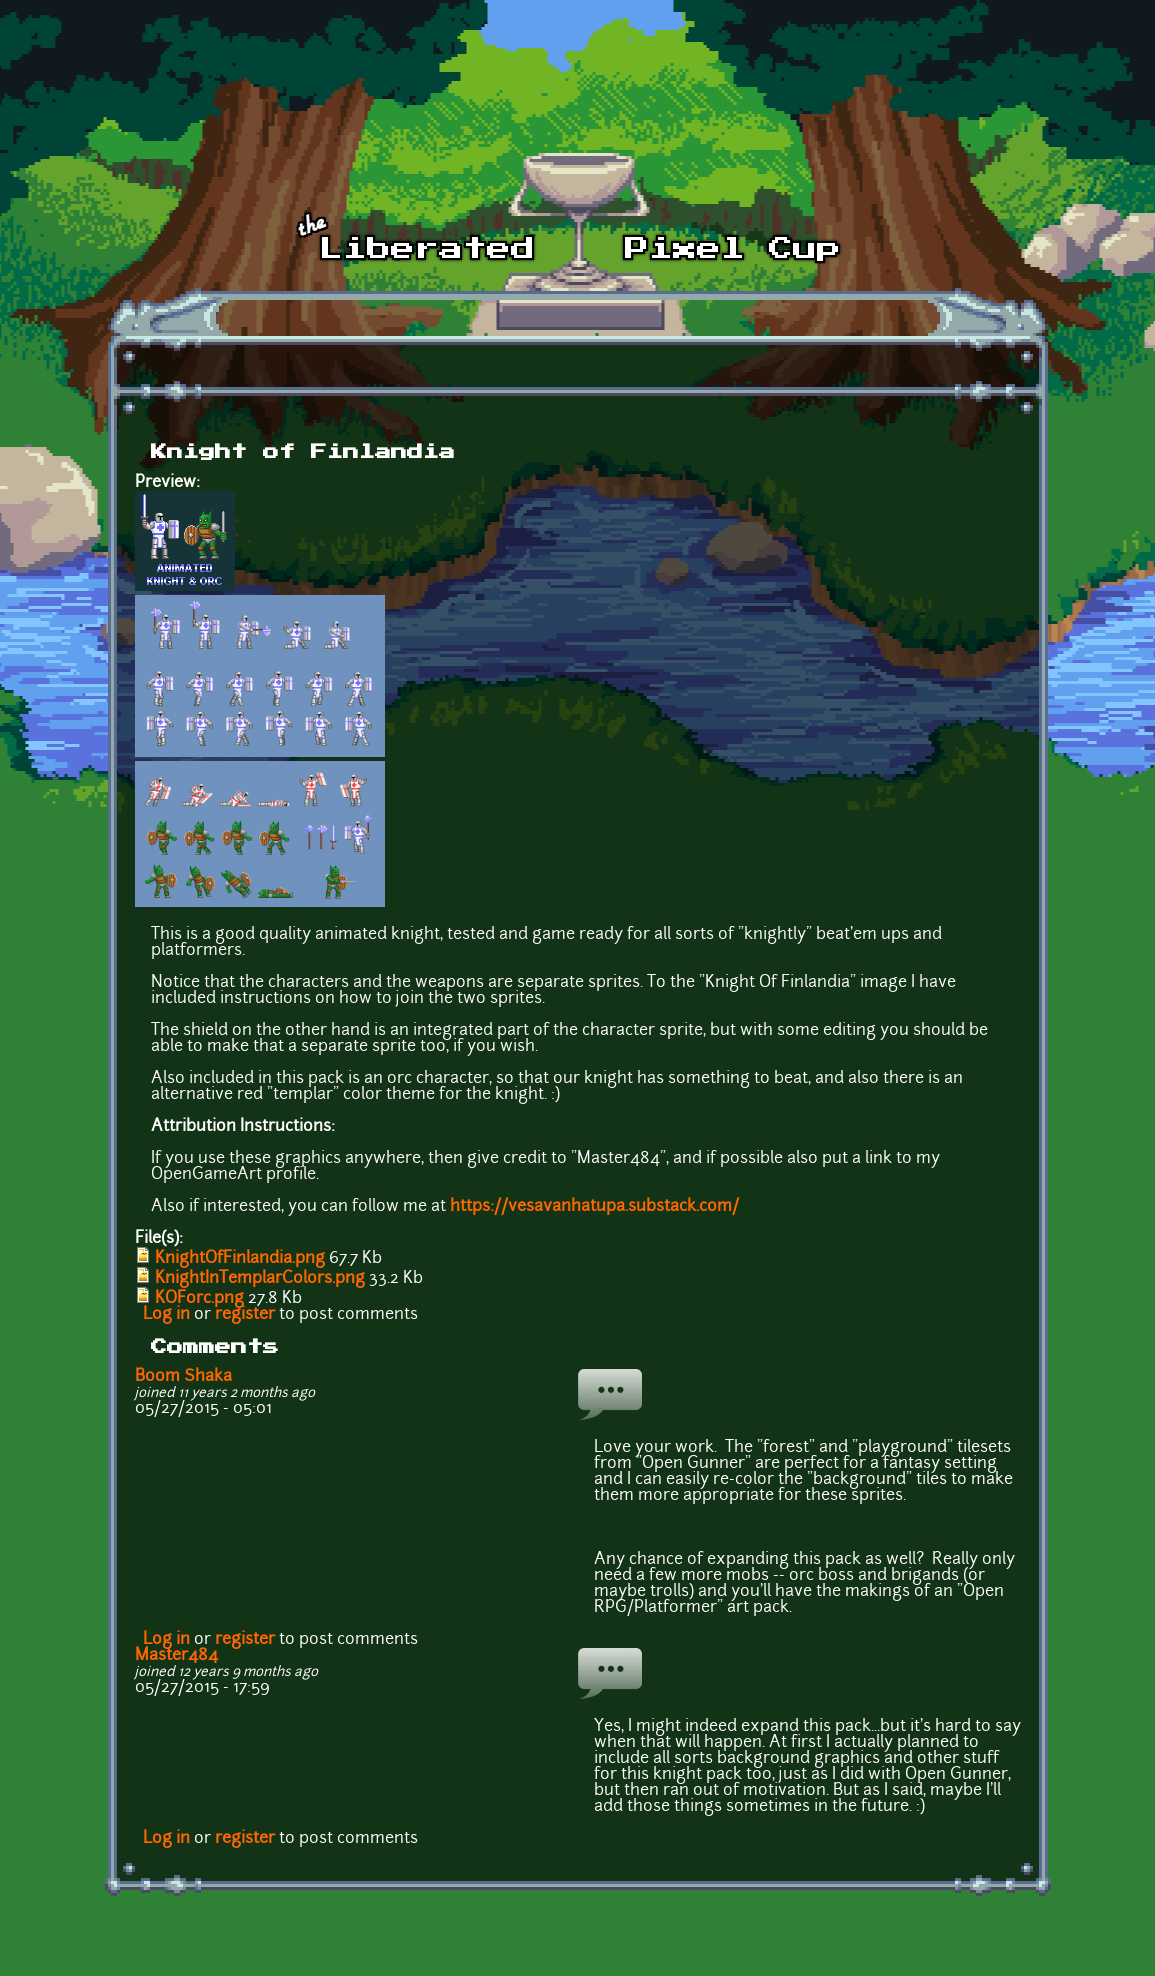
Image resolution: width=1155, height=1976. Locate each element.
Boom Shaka (183, 1377)
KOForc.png (199, 1299)
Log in (166, 1315)
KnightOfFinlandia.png (240, 1259)
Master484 (176, 1656)
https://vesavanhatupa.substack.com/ (594, 1207)
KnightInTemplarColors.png (260, 1279)
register (245, 1315)
